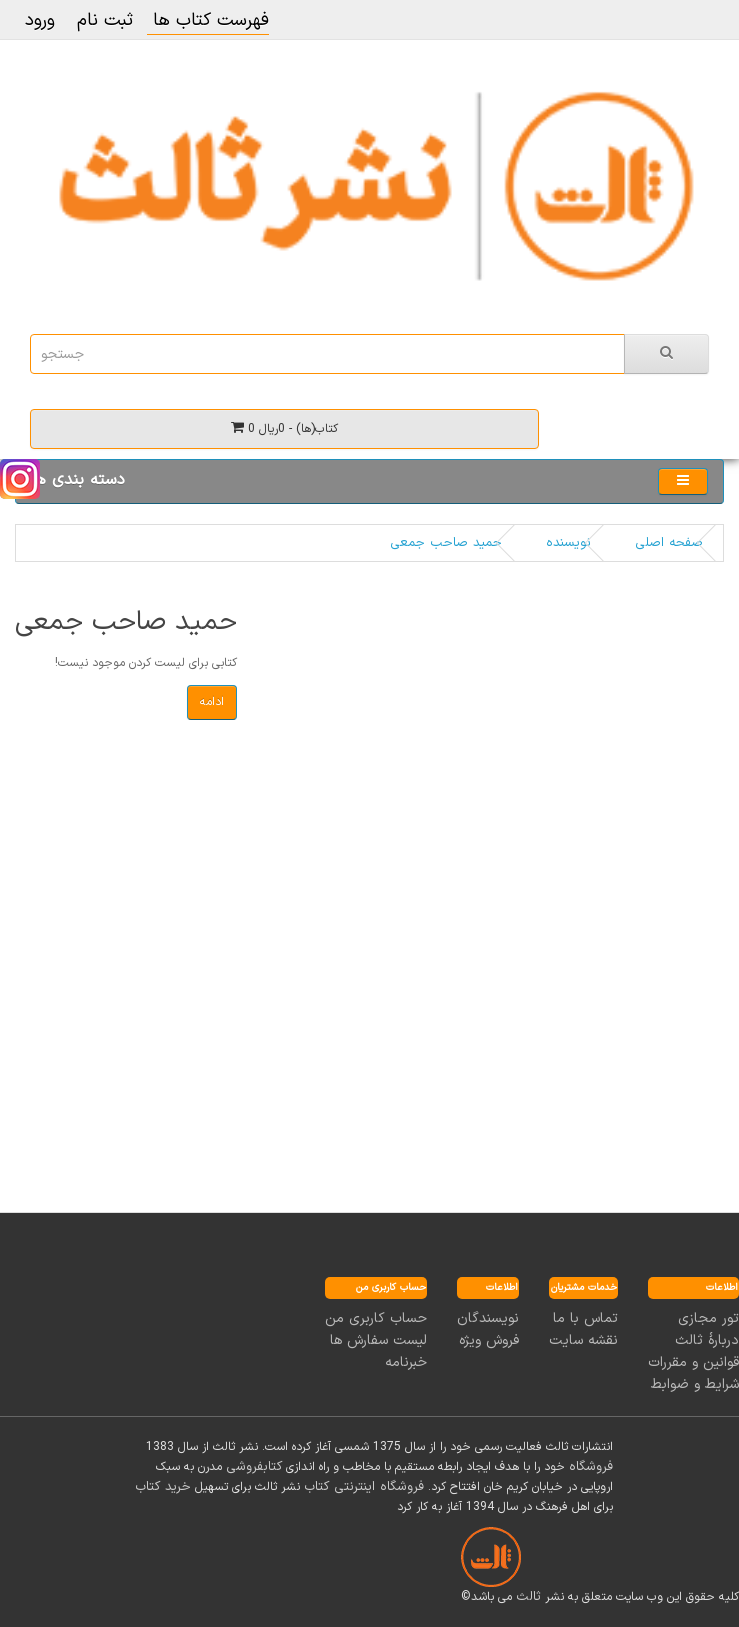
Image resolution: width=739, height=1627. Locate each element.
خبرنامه (406, 1362)
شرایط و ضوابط (695, 1384)
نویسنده (568, 543)
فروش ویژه (489, 1340)
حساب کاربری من (376, 1318)
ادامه (212, 702)
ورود (40, 20)
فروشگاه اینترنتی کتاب (364, 1487)
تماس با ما (585, 1318)
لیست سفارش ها (378, 1340)
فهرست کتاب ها (208, 20)
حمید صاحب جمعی (446, 543)
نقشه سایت (583, 1340)
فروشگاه (591, 1467)
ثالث (528, 1597)
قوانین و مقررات (693, 1362)
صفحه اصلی (669, 543)
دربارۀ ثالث (707, 1340)
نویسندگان (488, 1318)
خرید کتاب (163, 1487)
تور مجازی (708, 1318)
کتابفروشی (254, 1467)
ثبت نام (105, 20)
